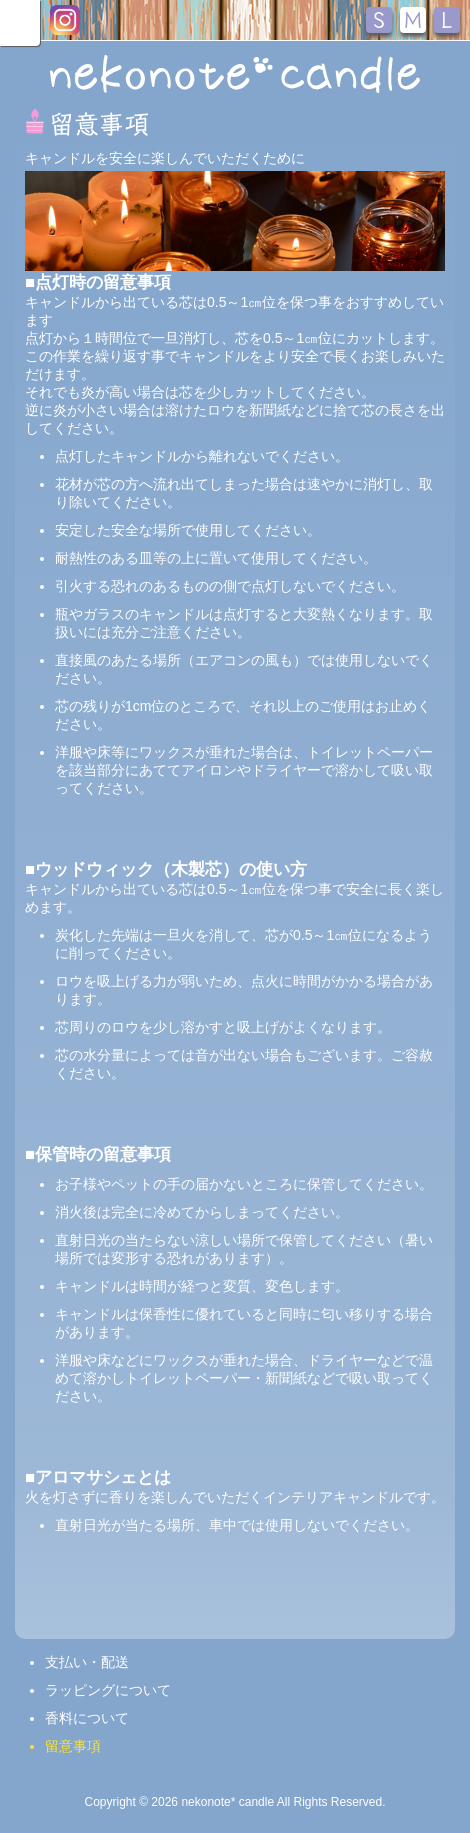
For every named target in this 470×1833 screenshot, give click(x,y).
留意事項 (73, 1746)
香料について (87, 1718)
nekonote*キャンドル (235, 74)
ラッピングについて (108, 1690)
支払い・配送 (87, 1662)
